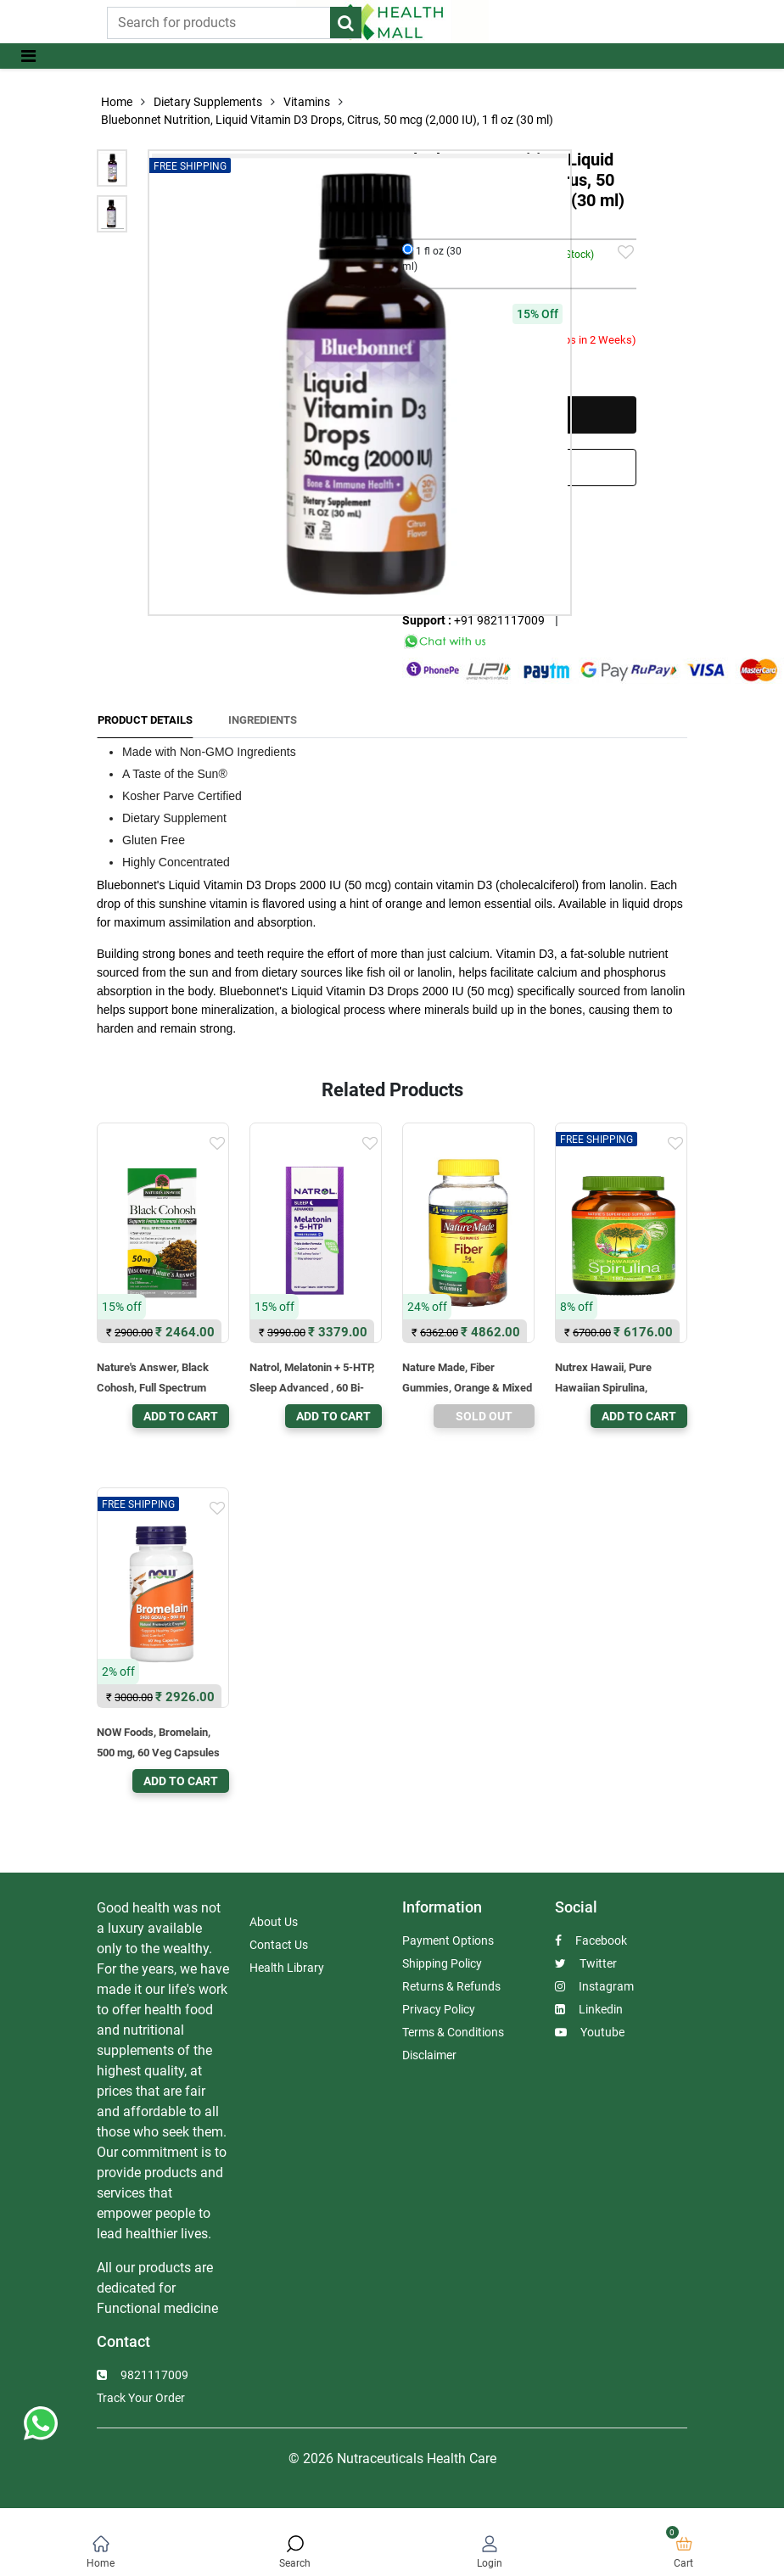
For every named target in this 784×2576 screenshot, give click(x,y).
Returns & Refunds (451, 1986)
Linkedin (589, 2009)
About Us (273, 1922)
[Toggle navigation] (28, 56)
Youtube (589, 2032)
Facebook (591, 1940)
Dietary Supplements (208, 102)
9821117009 (142, 2375)
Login (489, 2563)
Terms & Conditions (453, 2032)
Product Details (145, 720)
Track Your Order (141, 2398)
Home (116, 102)
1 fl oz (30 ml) (432, 258)
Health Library (286, 1967)
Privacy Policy (438, 2009)
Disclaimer (429, 2055)
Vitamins (306, 102)
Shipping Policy (442, 1963)
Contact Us (278, 1945)
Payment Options (448, 1940)
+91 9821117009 (499, 620)
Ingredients (262, 720)
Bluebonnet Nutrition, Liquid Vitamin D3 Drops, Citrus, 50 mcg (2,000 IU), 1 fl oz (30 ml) (327, 119)
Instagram (594, 1986)
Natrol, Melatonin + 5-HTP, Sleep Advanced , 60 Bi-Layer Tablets (311, 1387)
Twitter (586, 1963)
